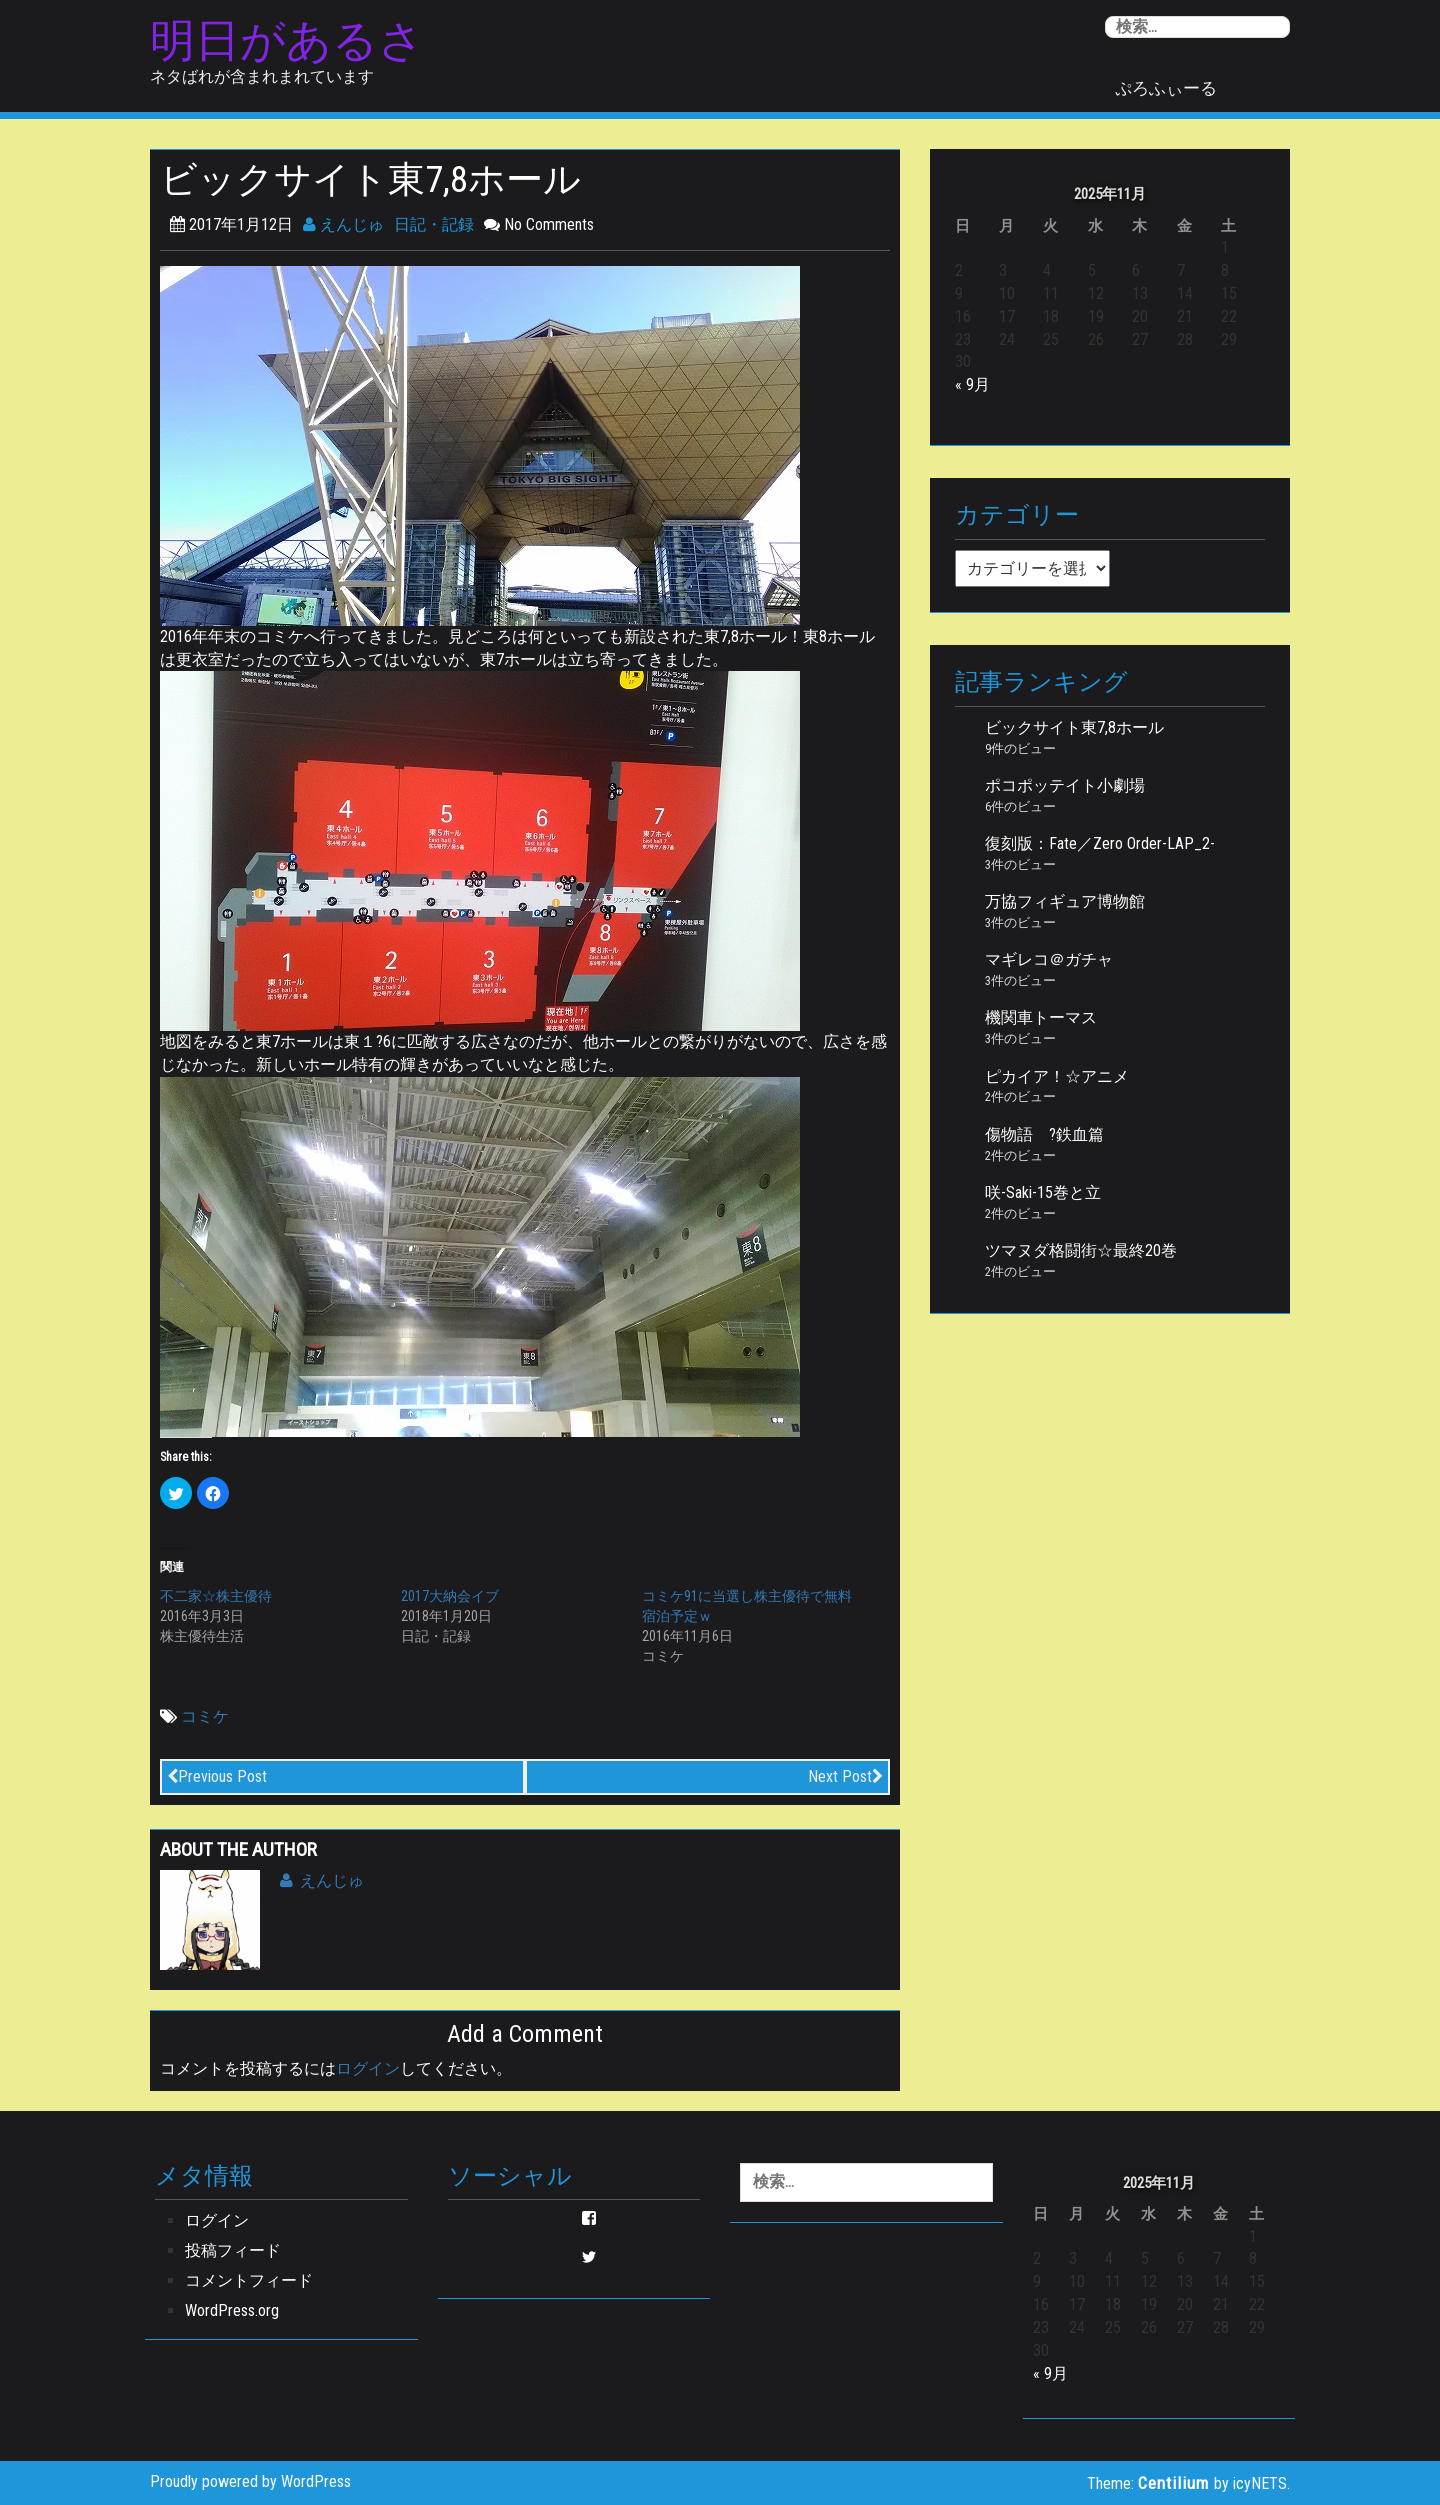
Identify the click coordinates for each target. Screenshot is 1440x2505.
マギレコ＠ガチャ (1049, 959)
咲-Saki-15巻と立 (1043, 1192)
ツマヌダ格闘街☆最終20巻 (1081, 1250)
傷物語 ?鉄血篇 (1044, 1134)
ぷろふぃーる (1166, 88)
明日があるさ (287, 41)
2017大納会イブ (450, 1596)
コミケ (205, 1716)
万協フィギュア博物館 (1065, 901)
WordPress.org (232, 2310)
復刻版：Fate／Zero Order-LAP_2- (1100, 843)
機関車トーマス (1041, 1017)
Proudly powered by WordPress (250, 2481)
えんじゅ (343, 224)
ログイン (368, 2068)
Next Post (845, 1776)
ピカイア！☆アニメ (1057, 1076)
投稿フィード (233, 2250)
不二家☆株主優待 (216, 1596)
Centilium (1173, 2483)
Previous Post (217, 1776)
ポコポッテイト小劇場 (1065, 785)
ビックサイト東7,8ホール (1074, 727)
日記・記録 (434, 224)
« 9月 (972, 384)
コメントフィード (249, 2280)
